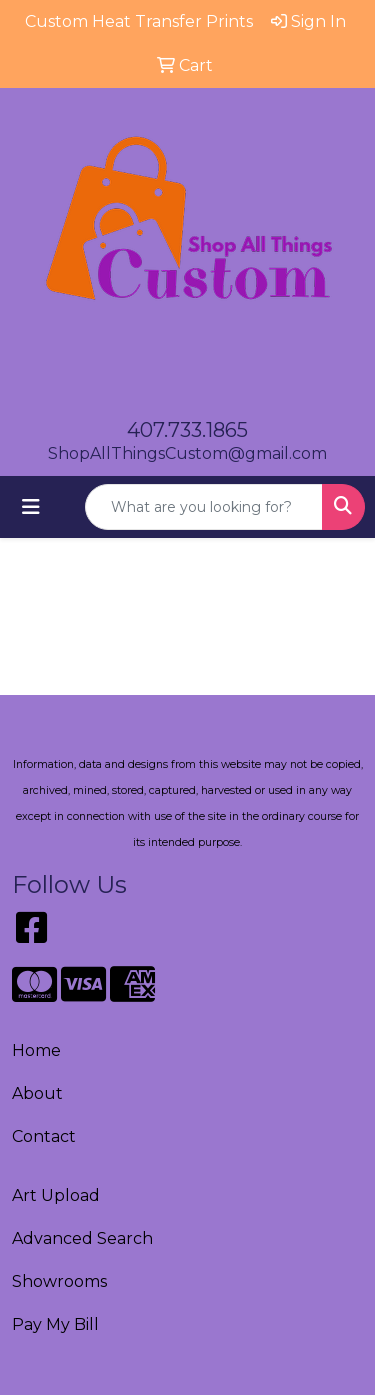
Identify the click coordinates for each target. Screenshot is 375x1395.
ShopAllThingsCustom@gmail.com (187, 453)
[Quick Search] (204, 507)
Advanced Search (82, 1238)
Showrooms (59, 1281)
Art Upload (56, 1195)
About (37, 1093)
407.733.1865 (187, 430)
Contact (44, 1136)
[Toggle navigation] (31, 507)
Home (36, 1050)
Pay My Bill (55, 1324)
